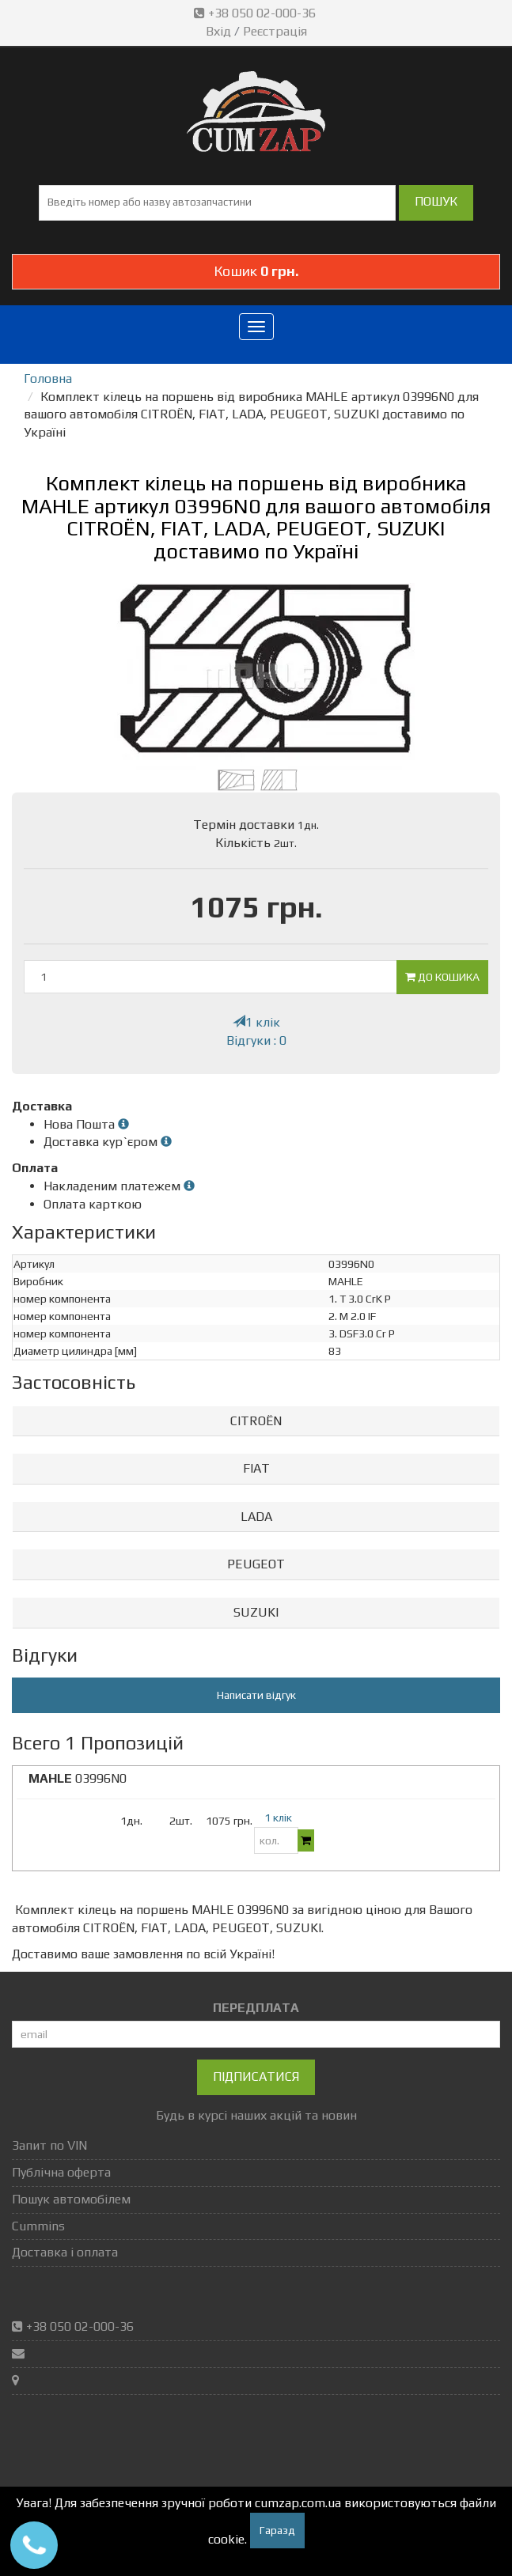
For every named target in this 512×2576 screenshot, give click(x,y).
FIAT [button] (256, 1468)
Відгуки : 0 (256, 1040)
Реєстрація (275, 31)
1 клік (256, 1022)
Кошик (256, 271)
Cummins (38, 2226)
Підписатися (256, 2076)
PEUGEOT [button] (256, 1564)
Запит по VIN (49, 2145)
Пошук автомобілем (71, 2199)
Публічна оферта (61, 2172)
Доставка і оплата (65, 2252)
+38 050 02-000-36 (256, 13)
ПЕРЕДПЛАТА (256, 2007)
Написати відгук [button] (256, 1695)
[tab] (256, 1421)
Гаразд (277, 2530)
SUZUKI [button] (256, 1612)
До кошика (442, 976)
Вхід (218, 31)
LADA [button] (256, 1516)
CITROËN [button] (256, 1420)
